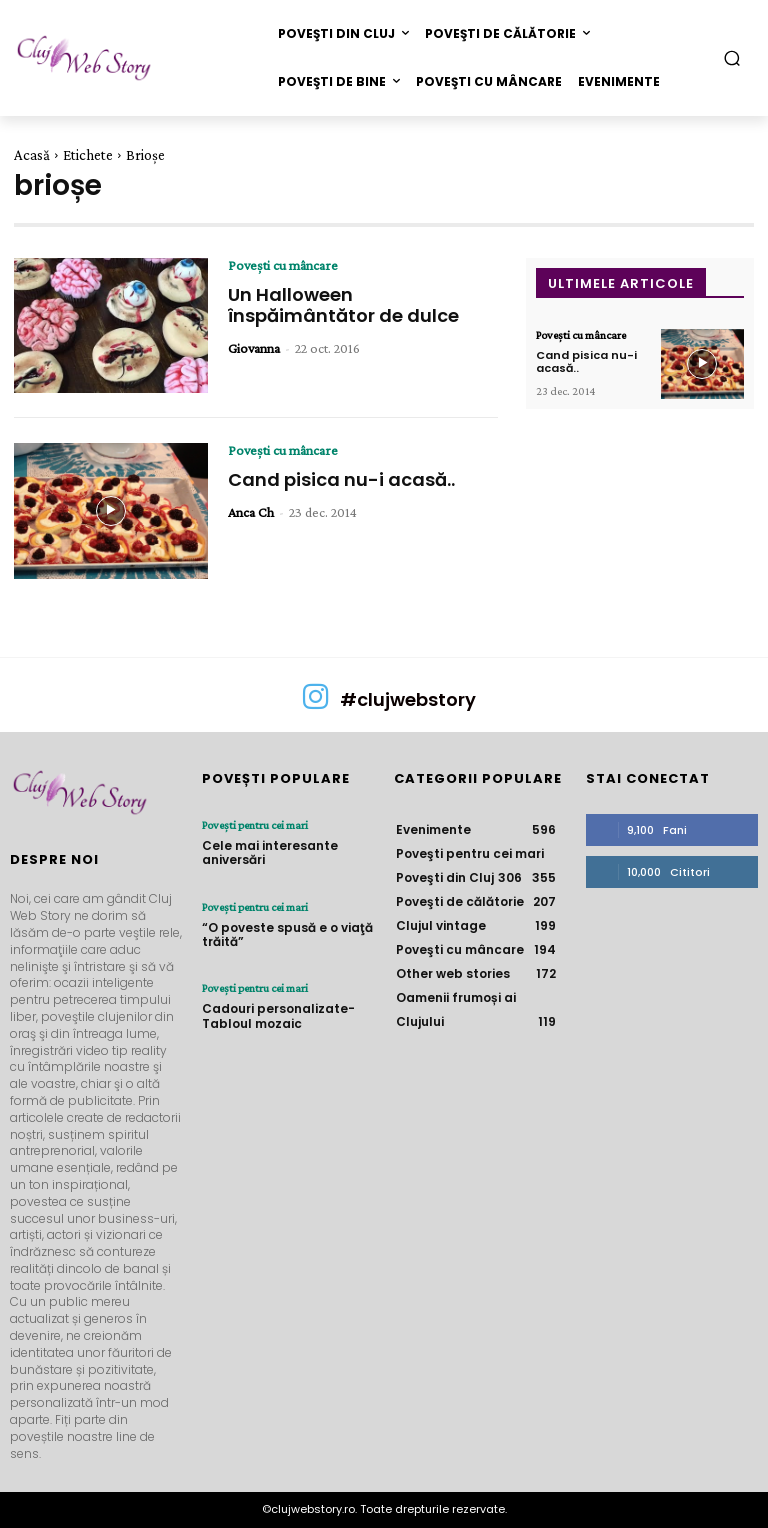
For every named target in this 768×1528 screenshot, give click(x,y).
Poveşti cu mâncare (283, 265)
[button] (732, 57)
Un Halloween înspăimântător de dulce (343, 305)
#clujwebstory (408, 699)
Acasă (32, 155)
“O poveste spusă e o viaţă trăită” (287, 934)
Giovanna (254, 348)
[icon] (316, 704)
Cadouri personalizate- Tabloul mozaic (278, 1015)
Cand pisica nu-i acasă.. (341, 479)
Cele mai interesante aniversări (270, 852)
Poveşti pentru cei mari (255, 825)
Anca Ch (251, 512)
